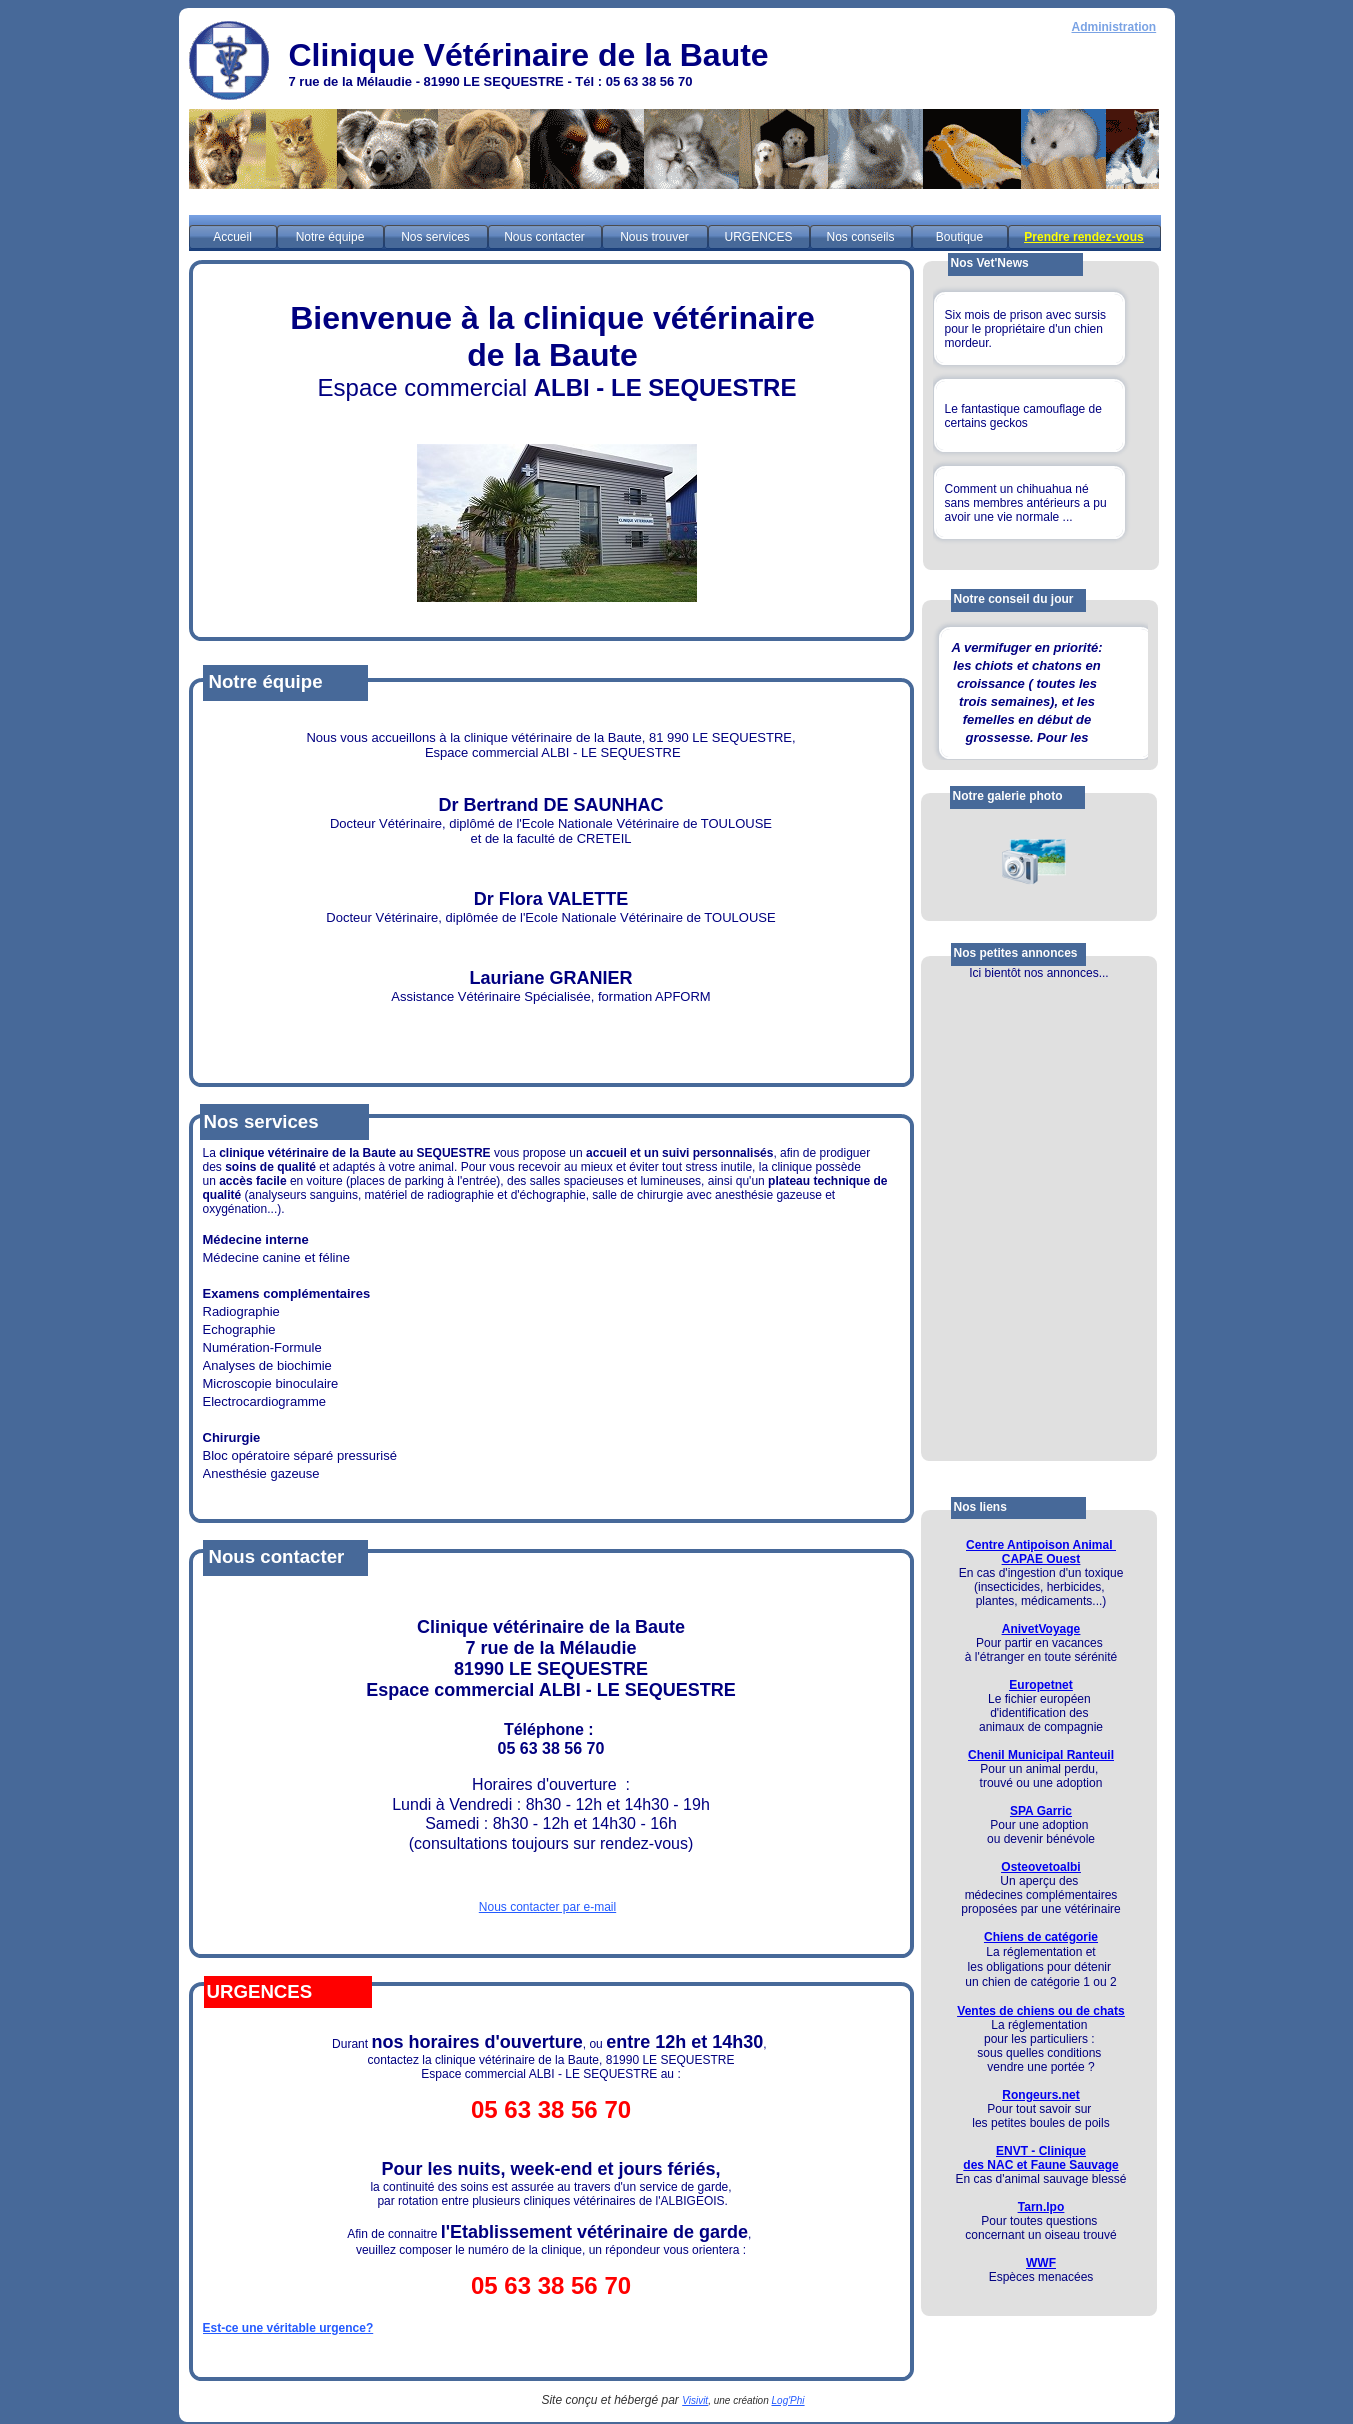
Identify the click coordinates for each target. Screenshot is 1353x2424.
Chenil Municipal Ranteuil (1041, 1755)
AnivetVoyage (1041, 1629)
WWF (1041, 2263)
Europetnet (1040, 1685)
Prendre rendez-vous (1083, 237)
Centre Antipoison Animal (1041, 1545)
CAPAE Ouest (1041, 1559)
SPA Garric (1041, 1811)
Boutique (959, 237)
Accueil (232, 237)
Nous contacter (544, 237)
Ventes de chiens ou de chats (1040, 2011)
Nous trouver (654, 237)
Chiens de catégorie (1041, 1937)
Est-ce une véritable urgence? (288, 2328)
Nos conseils (860, 237)
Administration (1114, 27)
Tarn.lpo (1041, 2207)
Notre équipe (330, 237)
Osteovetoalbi (1040, 1867)
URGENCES (758, 237)
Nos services (435, 237)
